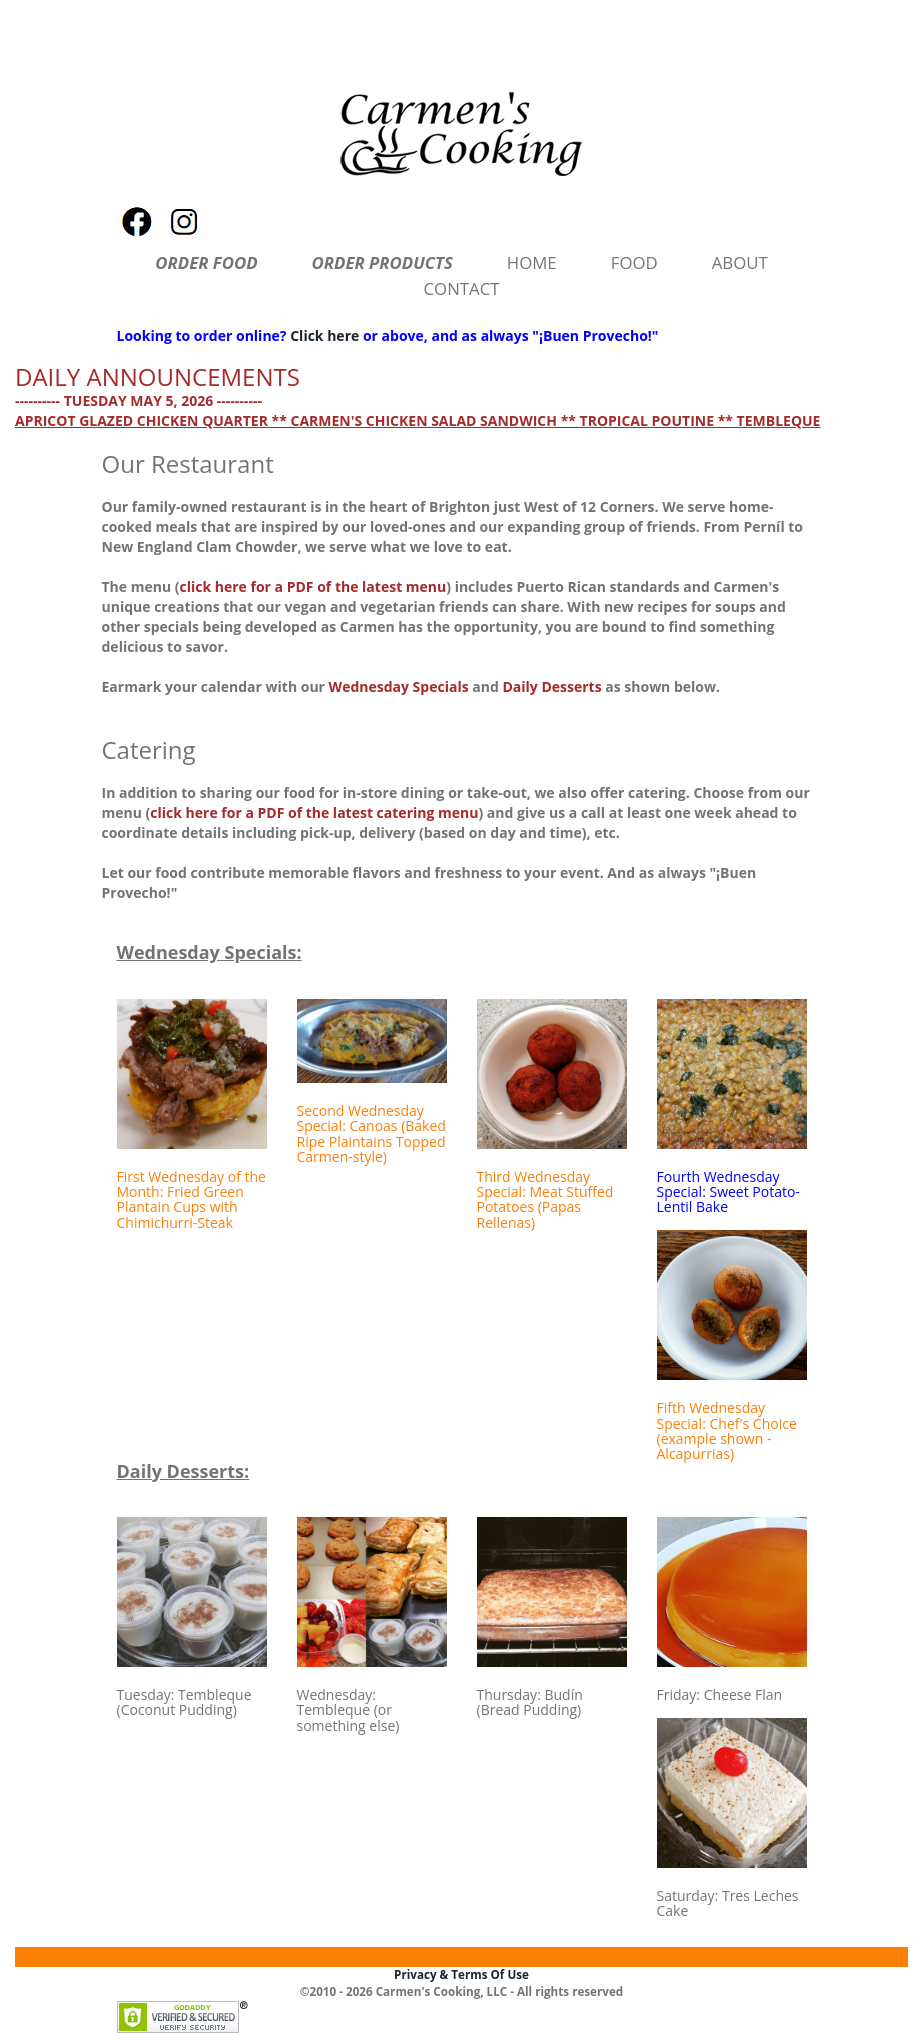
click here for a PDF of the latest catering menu (314, 812)
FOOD (634, 262)
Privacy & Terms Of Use (461, 1974)
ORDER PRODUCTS (382, 262)
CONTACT (462, 288)
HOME (532, 262)
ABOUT (740, 262)
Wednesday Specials (399, 686)
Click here (324, 335)
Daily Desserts (551, 686)
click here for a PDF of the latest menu (313, 586)
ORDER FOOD (206, 262)
